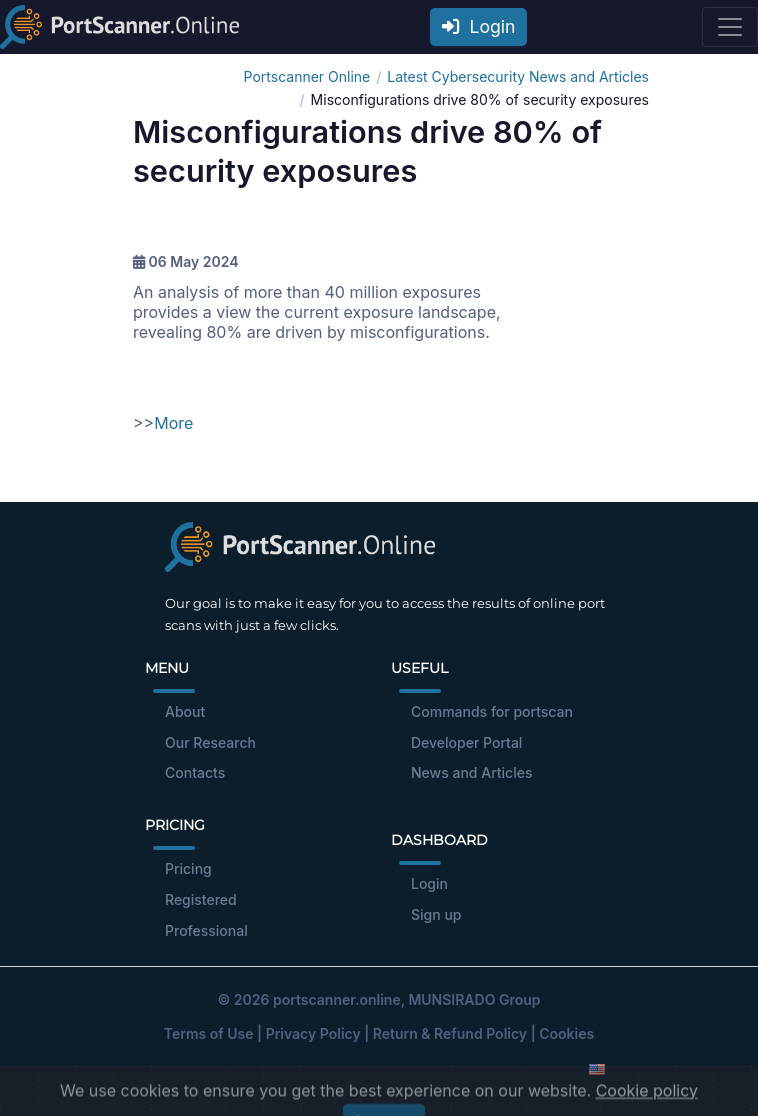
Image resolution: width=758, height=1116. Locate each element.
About (185, 711)
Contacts (195, 772)
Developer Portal (466, 742)
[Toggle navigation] (730, 27)
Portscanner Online (307, 76)
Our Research (210, 742)
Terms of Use (209, 1033)
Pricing (188, 868)
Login (479, 26)
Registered (201, 899)
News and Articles (471, 772)
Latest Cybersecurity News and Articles (518, 76)
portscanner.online (337, 999)
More (173, 423)
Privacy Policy (313, 1033)
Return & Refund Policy (450, 1033)
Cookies (566, 1033)
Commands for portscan (492, 711)
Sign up (436, 914)
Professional (206, 930)
